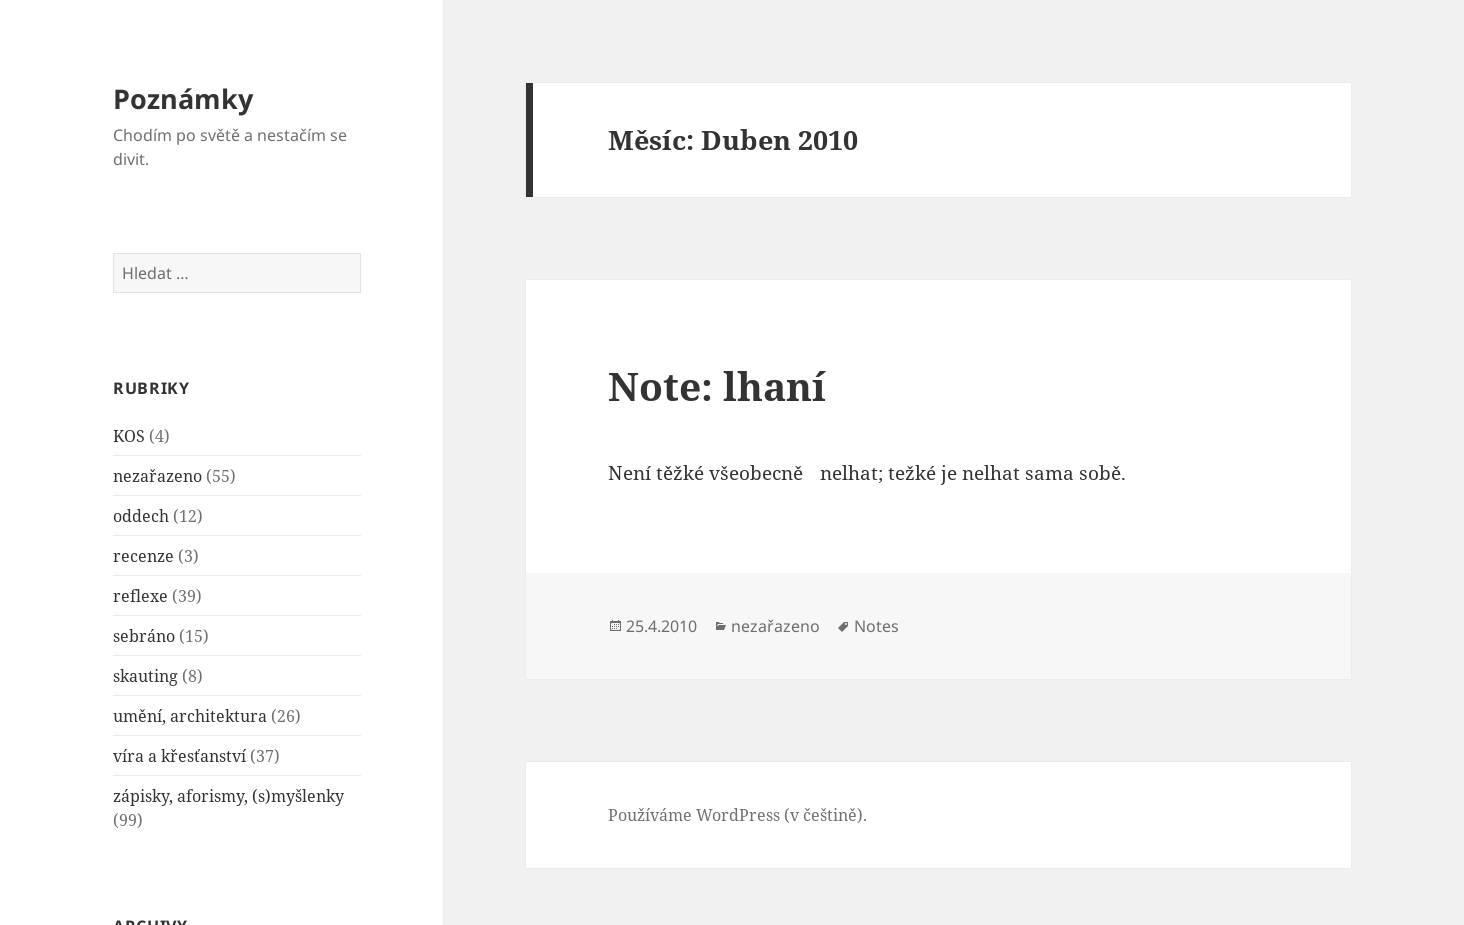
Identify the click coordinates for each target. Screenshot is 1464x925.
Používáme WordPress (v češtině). (737, 815)
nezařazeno (157, 476)
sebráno (144, 636)
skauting (145, 676)
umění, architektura (190, 716)
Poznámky (183, 98)
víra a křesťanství (179, 756)
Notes (876, 626)
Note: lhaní (717, 385)
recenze (143, 556)
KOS (129, 436)
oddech (141, 516)
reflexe (140, 596)
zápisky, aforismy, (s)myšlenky (228, 796)
